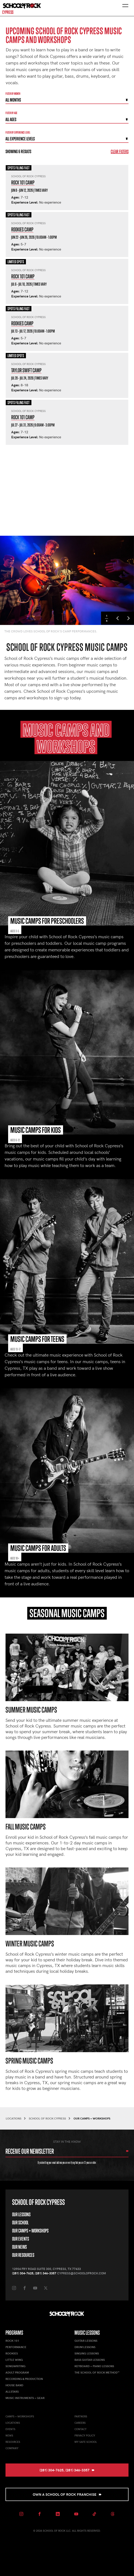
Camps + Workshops (19, 2416)
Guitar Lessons (85, 2341)
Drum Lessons (84, 2347)
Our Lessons (21, 2214)
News (9, 2435)
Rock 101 (12, 2341)
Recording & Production (24, 2379)
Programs (14, 2332)
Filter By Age (11, 113)
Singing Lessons (86, 2353)
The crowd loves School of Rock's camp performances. (50, 631)
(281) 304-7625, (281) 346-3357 (34, 2273)
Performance (15, 2347)
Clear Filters (120, 151)
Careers (80, 2422)
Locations (12, 2422)
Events (10, 2429)
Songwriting (15, 2366)
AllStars (12, 2391)
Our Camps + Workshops (30, 2231)
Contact (80, 2429)
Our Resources (23, 2255)
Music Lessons (87, 2332)
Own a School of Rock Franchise (67, 2494)
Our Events (20, 2239)
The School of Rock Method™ (96, 2372)
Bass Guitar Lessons (89, 2360)
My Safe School (85, 2442)
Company (11, 2448)
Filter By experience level (17, 132)
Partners (80, 2416)
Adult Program (17, 2372)
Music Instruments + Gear (25, 2398)
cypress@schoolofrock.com (81, 2273)
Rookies (11, 2353)
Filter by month (12, 93)
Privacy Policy (84, 2435)
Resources (12, 2442)
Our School (20, 2222)
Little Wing (14, 2360)
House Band (14, 2385)
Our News (19, 2247)
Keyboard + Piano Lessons (94, 2366)
